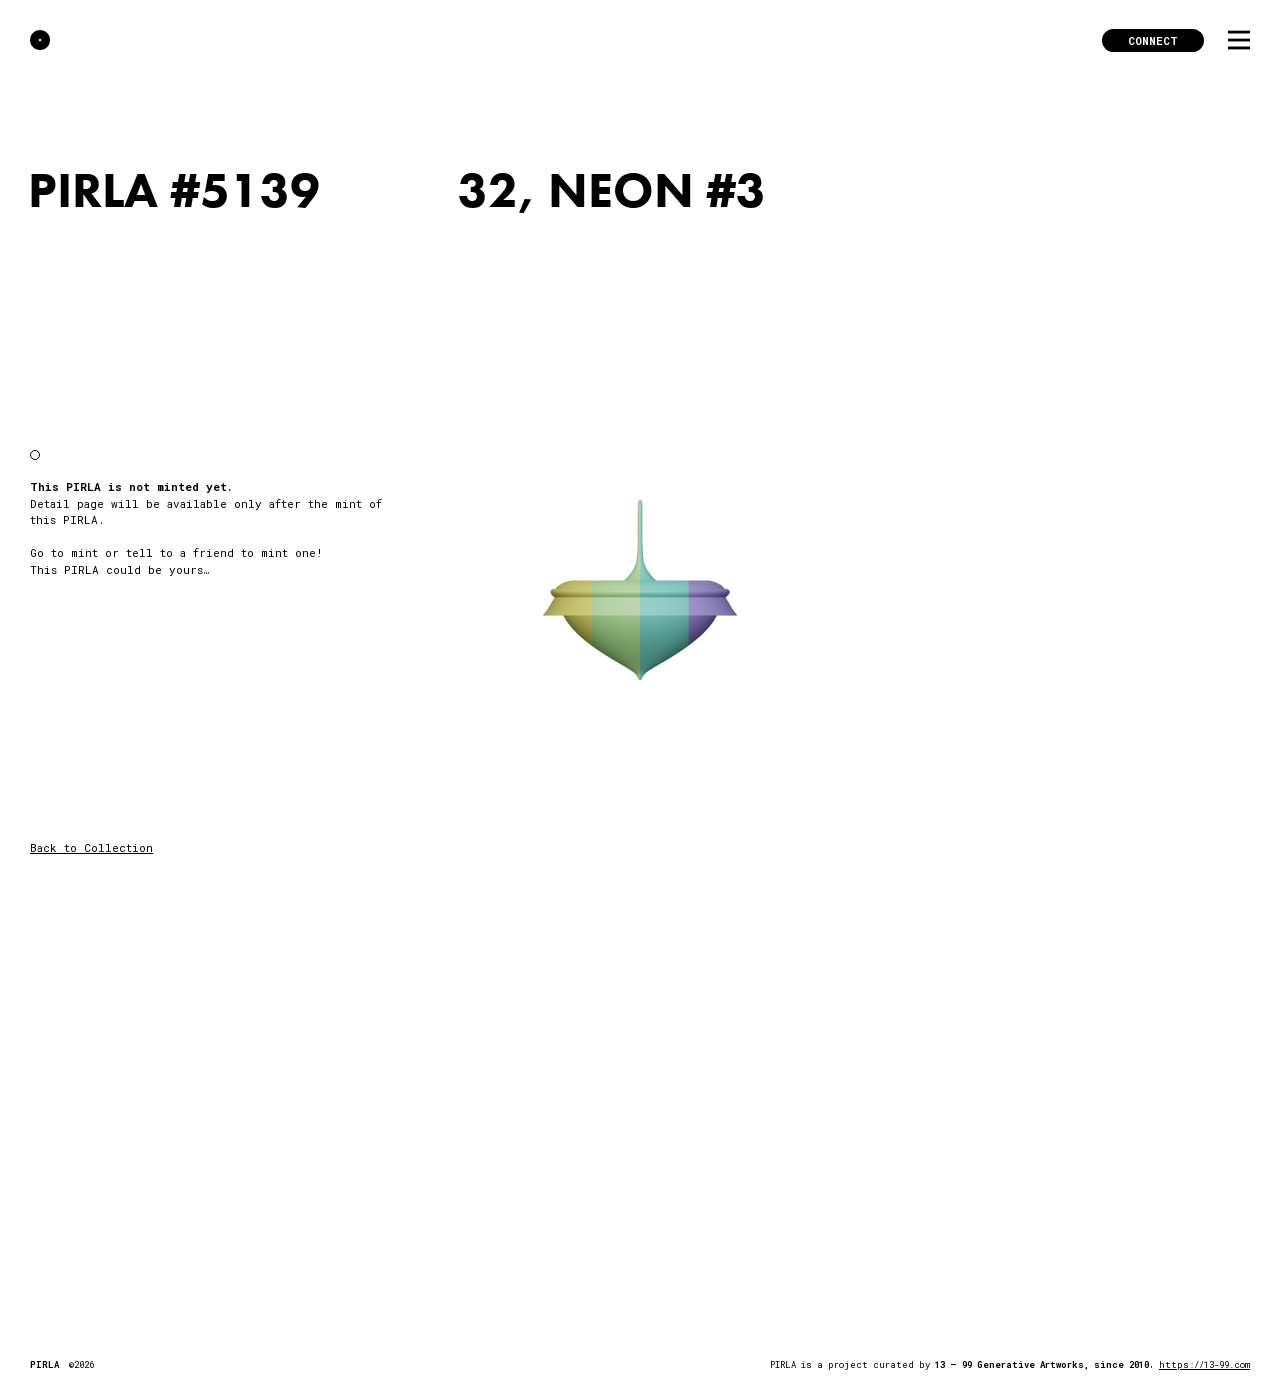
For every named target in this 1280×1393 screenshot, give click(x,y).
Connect (1153, 40)
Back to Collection (91, 847)
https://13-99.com (1204, 1364)
